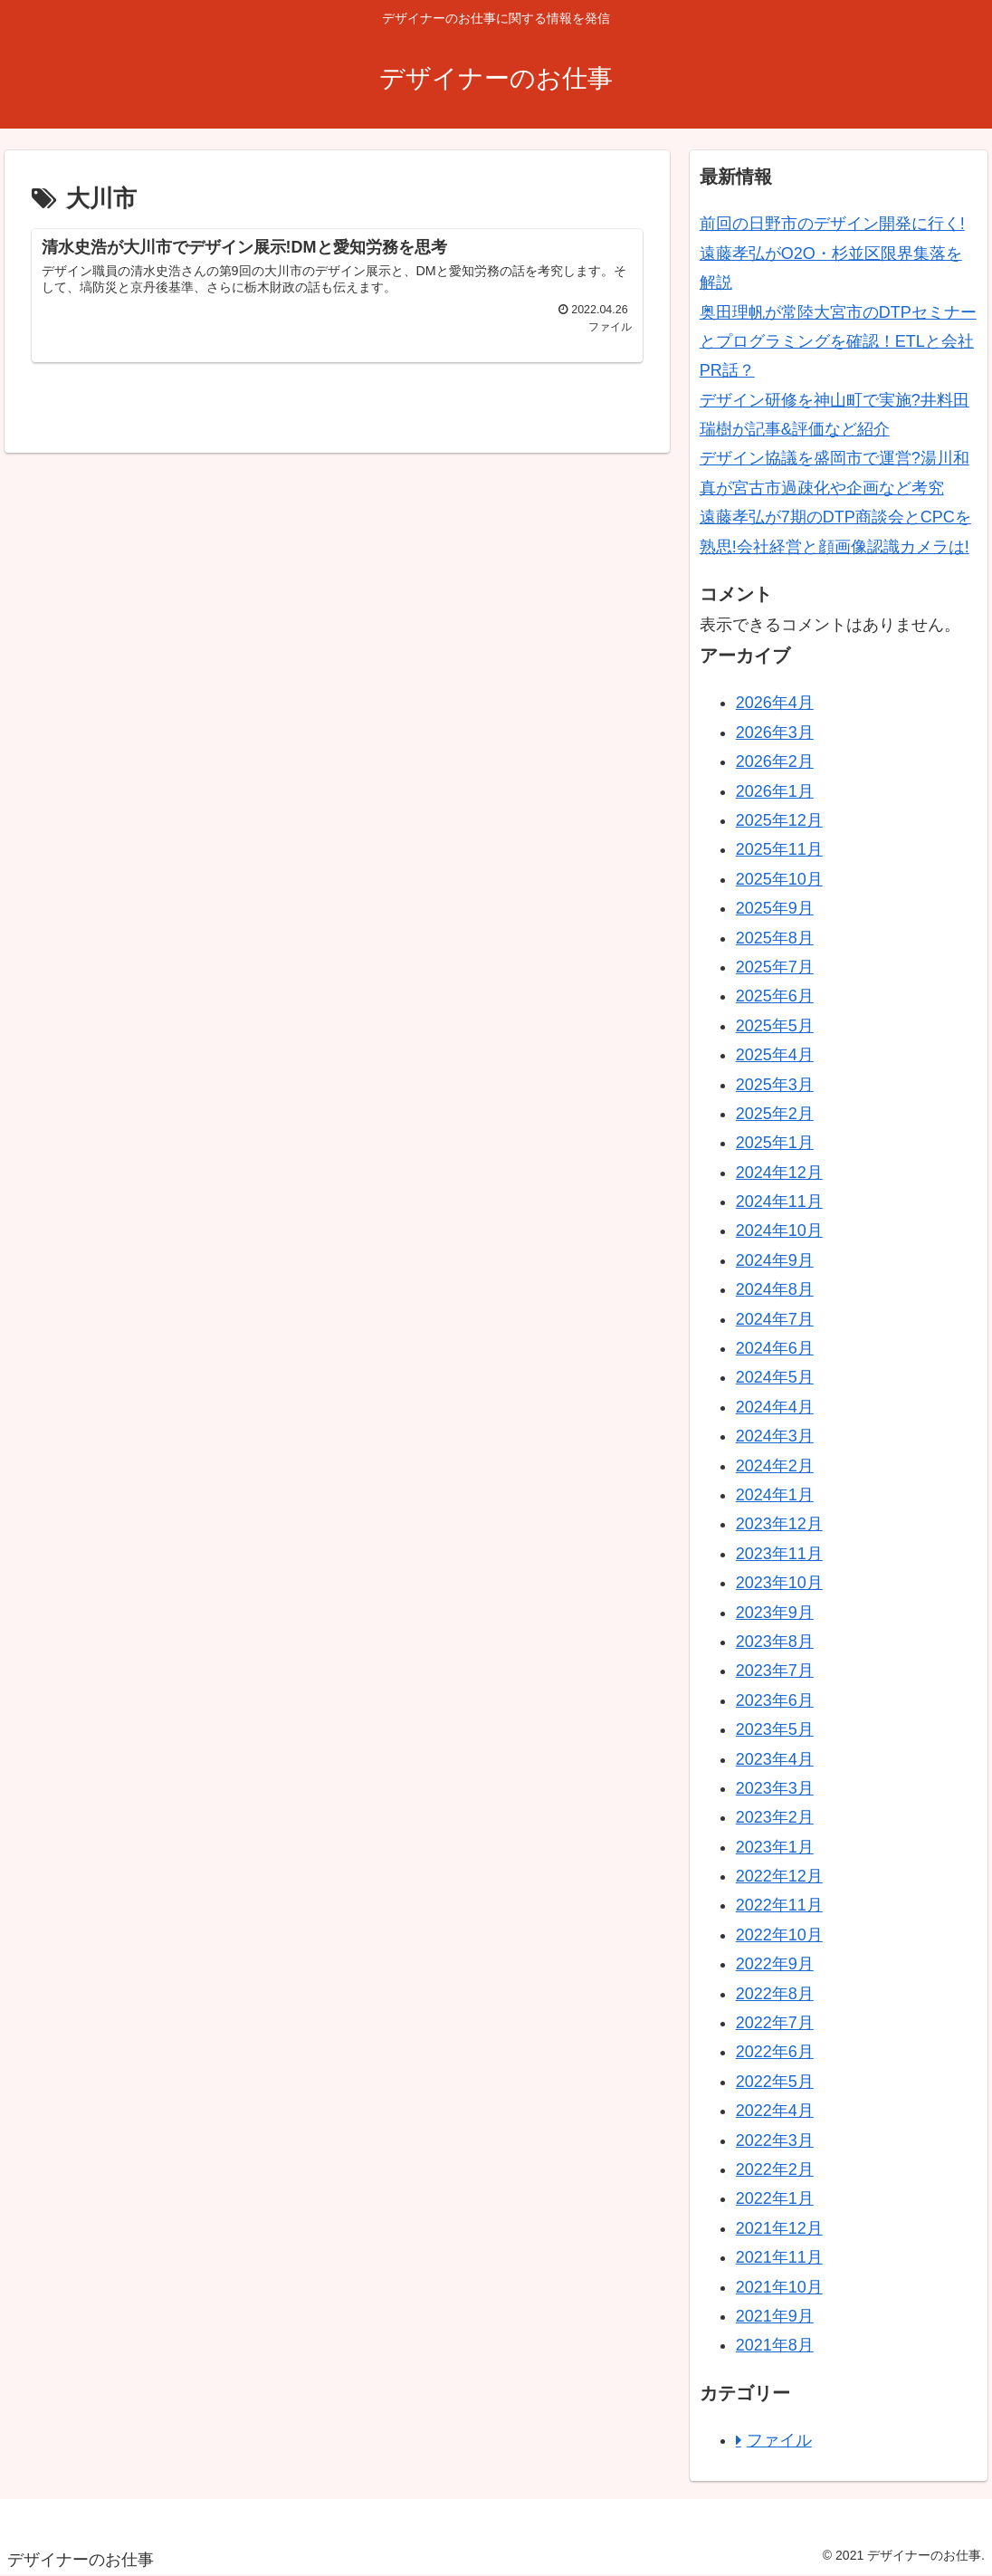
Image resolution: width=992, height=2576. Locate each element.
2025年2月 (775, 1114)
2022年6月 (775, 2052)
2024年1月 (775, 1495)
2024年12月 (779, 1173)
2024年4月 (775, 1407)
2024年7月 (775, 1319)
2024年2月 (775, 1466)
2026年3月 (775, 732)
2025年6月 (775, 996)
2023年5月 (775, 1729)
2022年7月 (775, 2023)
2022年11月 (779, 1905)
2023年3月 (775, 1788)
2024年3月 (775, 1436)
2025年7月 (775, 967)
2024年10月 (779, 1230)
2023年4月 (775, 1759)
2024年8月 (775, 1289)
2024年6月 (775, 1348)
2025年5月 (775, 1026)
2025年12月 (779, 820)
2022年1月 (775, 2198)
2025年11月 (779, 849)
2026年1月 (775, 791)
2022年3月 (775, 2140)
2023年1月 (775, 1847)
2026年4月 (775, 703)
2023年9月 (775, 1613)
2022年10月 (779, 1935)
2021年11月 (779, 2257)
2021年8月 (775, 2345)
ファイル (779, 2440)
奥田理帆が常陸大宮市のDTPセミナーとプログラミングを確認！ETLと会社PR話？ (838, 341)
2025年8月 (775, 938)
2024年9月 (775, 1260)
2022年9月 (775, 1964)
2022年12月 (779, 1876)
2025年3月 (775, 1085)
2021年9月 (775, 2316)
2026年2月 (775, 761)
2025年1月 (775, 1143)
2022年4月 (775, 2111)
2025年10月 (779, 879)
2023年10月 (779, 1583)
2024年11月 (779, 1201)
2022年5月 (775, 2082)
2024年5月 (775, 1377)
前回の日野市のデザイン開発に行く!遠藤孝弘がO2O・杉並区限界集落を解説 (832, 253)
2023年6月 (775, 1700)
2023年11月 (779, 1554)
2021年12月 (779, 2228)
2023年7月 (775, 1670)
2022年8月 (775, 1994)
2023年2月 (775, 1817)
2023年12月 (779, 1524)
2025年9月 (775, 908)
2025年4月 (775, 1055)
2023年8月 (775, 1642)
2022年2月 (775, 2169)
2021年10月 (779, 2287)
